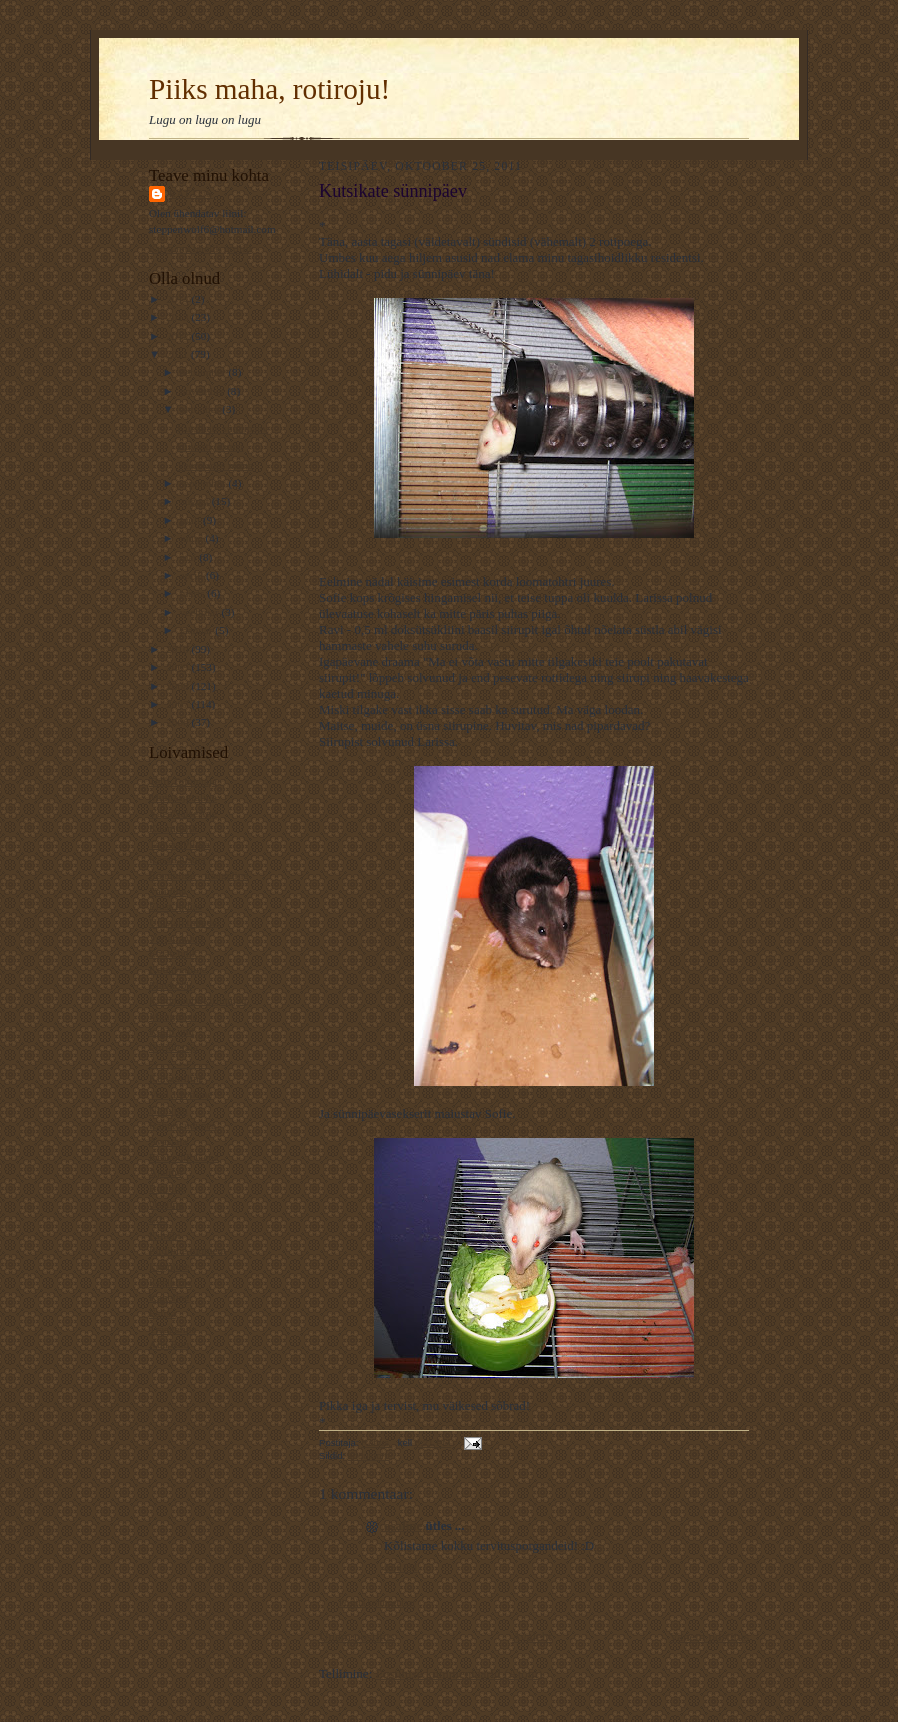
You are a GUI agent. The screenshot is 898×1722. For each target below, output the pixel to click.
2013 (178, 317)
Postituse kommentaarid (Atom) (459, 1673)
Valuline (167, 891)
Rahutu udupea (182, 1125)
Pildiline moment (187, 1250)
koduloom (369, 1455)
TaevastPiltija (179, 844)
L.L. (158, 1219)
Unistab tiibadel (184, 922)
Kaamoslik (173, 828)
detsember (204, 372)
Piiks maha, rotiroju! (269, 89)
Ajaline (165, 1172)
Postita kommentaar (377, 1602)
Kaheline (169, 1297)
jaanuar (198, 630)
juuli (191, 520)
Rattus (191, 193)
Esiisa (162, 1313)
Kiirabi (165, 1235)
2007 (178, 704)
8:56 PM (400, 1567)
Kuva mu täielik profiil (200, 248)
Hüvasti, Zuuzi (210, 446)
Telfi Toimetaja (183, 781)
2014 (178, 299)
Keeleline (170, 1282)
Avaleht (532, 1636)
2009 (178, 667)
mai (190, 557)
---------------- (179, 1063)
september (204, 483)
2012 (178, 336)
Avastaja (168, 1141)
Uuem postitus (356, 1636)
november (203, 391)
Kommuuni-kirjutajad (197, 1000)
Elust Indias (175, 906)
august (196, 501)
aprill (193, 575)
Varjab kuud (176, 938)
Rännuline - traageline (198, 875)
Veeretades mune (215, 465)
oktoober (201, 409)
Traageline (172, 1329)
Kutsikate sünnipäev (222, 428)
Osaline (166, 1204)
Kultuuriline (176, 1078)
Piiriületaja (173, 1047)
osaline (403, 1525)
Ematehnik (173, 953)
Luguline (169, 1266)
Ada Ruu (169, 1344)
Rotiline (167, 1188)
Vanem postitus (709, 1636)
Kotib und (171, 1031)
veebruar (201, 612)
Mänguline (173, 1016)
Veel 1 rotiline (180, 1094)
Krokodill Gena (184, 1157)
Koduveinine (178, 969)
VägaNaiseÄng (183, 813)
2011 (178, 354)
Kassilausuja (177, 859)
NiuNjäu (168, 1110)
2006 (178, 722)
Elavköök (170, 985)
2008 (178, 686)
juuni (193, 538)
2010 (178, 649)
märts (194, 593)
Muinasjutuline (183, 797)
